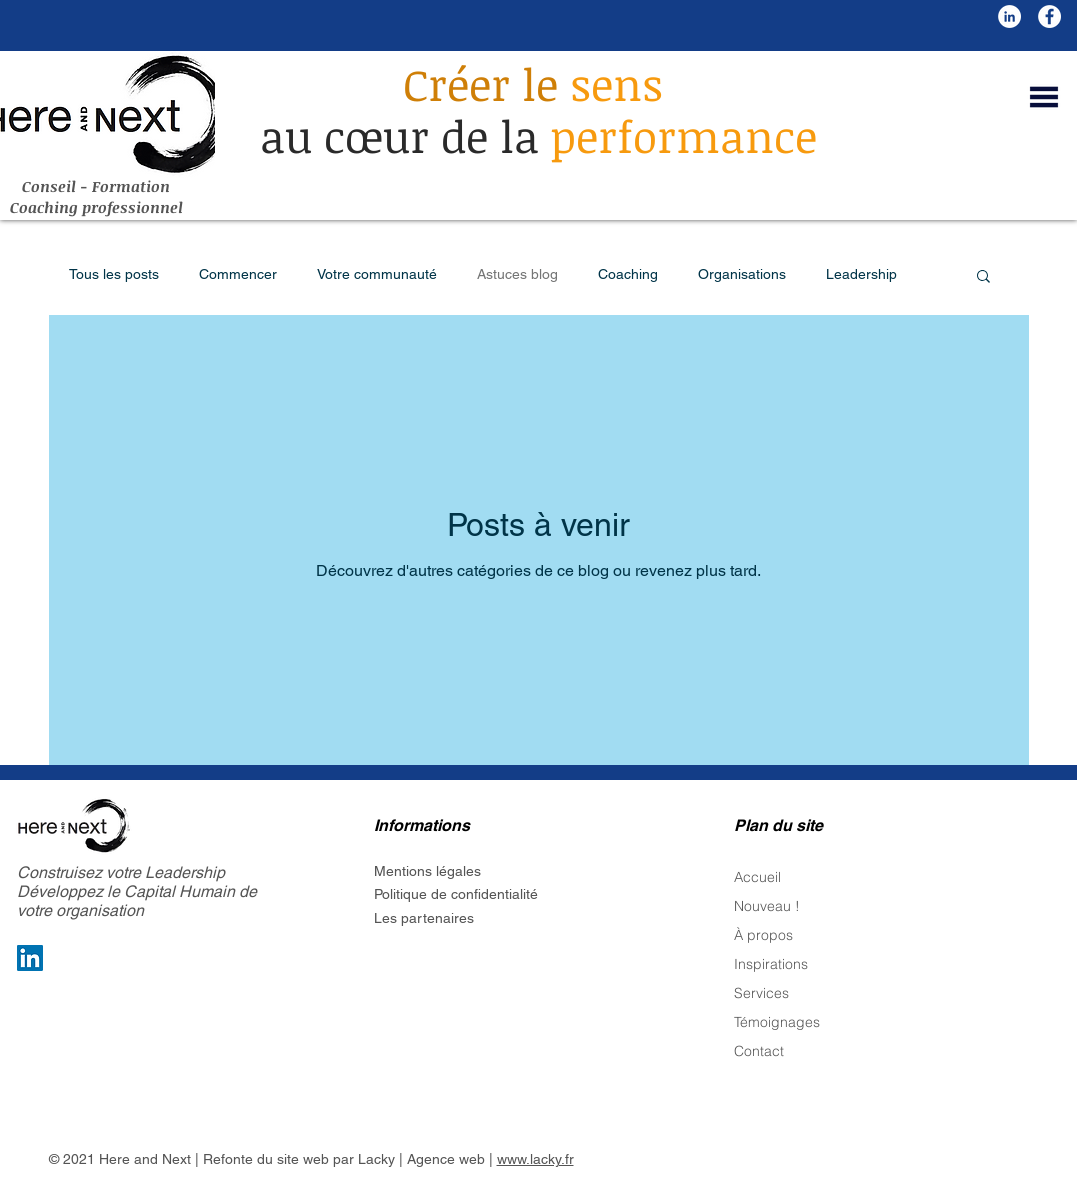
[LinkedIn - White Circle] (1009, 16)
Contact (759, 1051)
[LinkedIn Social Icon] (30, 958)
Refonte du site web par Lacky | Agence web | (350, 1159)
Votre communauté (377, 274)
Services (761, 993)
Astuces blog (517, 274)
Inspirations (771, 964)
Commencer (238, 274)
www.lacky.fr (535, 1159)
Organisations (742, 274)
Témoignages (777, 1022)
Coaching (628, 274)
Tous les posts (114, 274)
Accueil (757, 877)
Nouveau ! (767, 906)
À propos (763, 935)
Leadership (861, 274)
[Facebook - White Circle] (1049, 16)
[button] (1044, 97)
